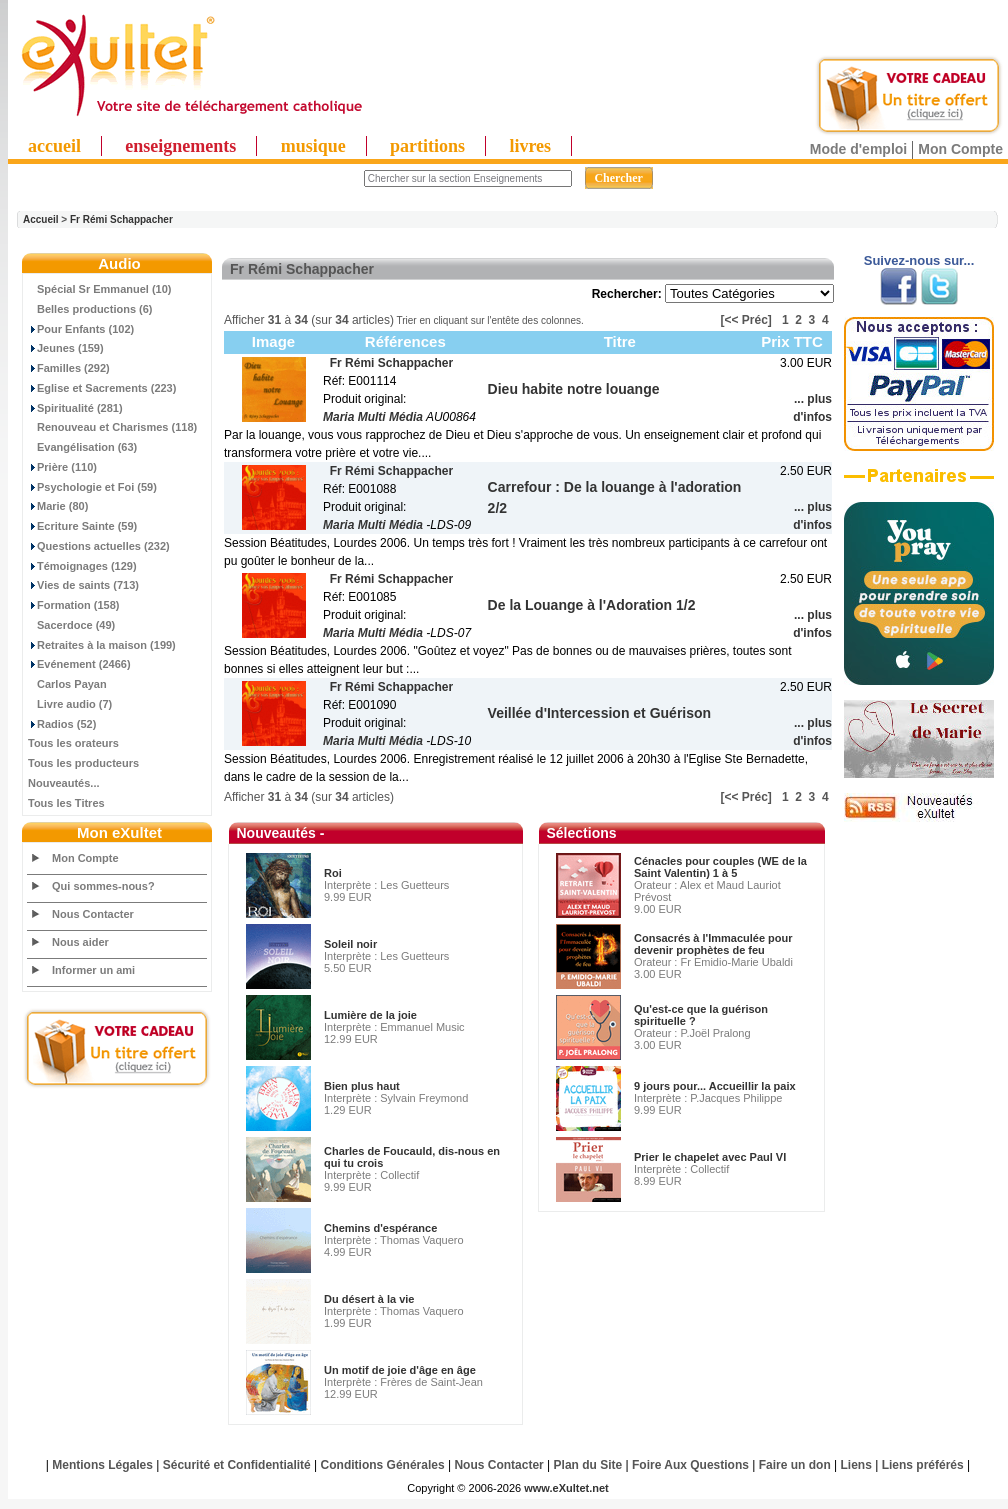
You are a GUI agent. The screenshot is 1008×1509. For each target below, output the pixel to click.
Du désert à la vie (369, 1299)
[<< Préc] (746, 320)
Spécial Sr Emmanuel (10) (100, 289)
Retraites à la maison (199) (102, 645)
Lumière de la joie (370, 1015)
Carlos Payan (67, 684)
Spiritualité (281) (75, 408)
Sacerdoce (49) (71, 625)
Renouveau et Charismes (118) (112, 427)
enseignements (180, 146)
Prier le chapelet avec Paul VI (710, 1157)
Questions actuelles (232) (99, 546)
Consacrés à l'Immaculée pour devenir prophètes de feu (713, 944)
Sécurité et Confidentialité (237, 1465)
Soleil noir (350, 944)
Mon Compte (960, 149)
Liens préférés (923, 1465)
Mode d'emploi (858, 149)
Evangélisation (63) (82, 447)
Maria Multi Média (373, 417)
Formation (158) (74, 605)
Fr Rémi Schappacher (121, 219)
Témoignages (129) (82, 566)
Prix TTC (792, 341)
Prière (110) (62, 467)
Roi (333, 873)
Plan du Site (588, 1465)
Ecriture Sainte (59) (82, 526)
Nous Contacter (93, 914)
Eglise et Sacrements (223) (102, 388)
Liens (856, 1465)
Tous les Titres (66, 803)
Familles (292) (69, 368)
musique (313, 146)
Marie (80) (58, 506)
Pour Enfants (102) (81, 329)
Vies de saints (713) (83, 585)
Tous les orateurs (73, 743)
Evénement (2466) (79, 664)
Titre (620, 341)
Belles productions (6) (90, 309)
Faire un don (795, 1465)
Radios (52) (62, 724)
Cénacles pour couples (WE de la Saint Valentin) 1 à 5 (720, 867)
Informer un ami (93, 970)
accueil (54, 146)
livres (530, 146)
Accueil (41, 219)
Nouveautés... (64, 783)
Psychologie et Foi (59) (92, 487)
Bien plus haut (362, 1086)
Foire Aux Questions (690, 1465)
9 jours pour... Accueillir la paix (715, 1086)
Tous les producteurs (83, 763)
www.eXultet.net (566, 1488)
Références (405, 341)
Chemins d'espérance (380, 1228)
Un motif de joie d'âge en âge (400, 1370)
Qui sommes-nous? (103, 886)
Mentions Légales (102, 1465)
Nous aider (80, 942)
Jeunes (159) (66, 348)
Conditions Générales (383, 1465)
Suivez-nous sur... (919, 260)
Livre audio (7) (70, 704)
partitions (427, 146)
